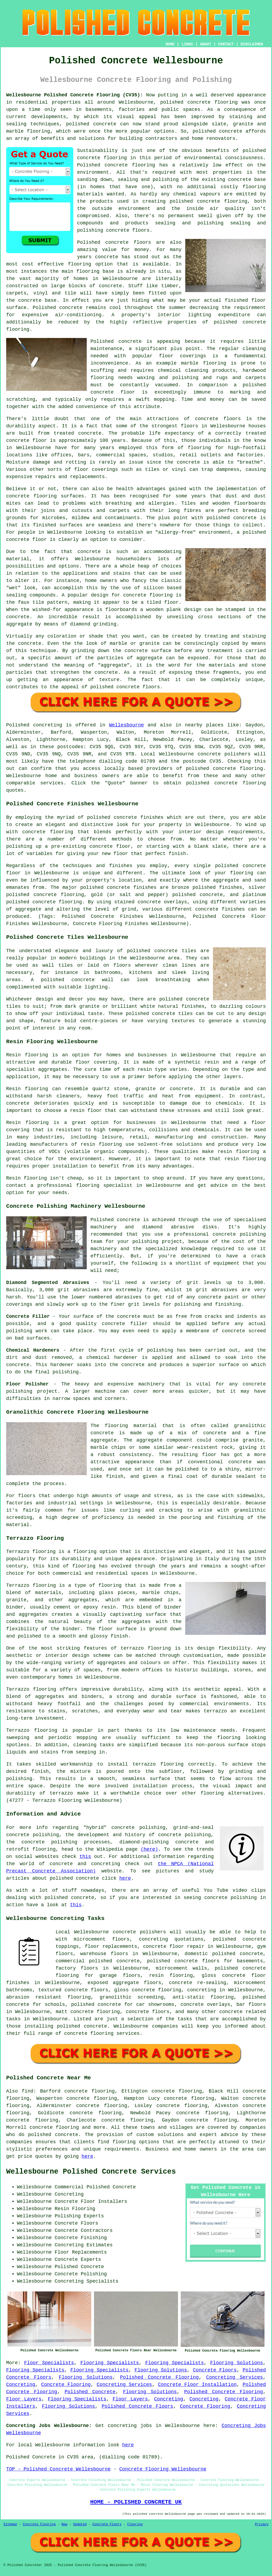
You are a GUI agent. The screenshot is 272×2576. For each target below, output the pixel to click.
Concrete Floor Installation (197, 2384)
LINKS (187, 44)
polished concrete (185, 102)
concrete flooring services (102, 2033)
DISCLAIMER (252, 44)
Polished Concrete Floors (137, 2406)
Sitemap (10, 2524)
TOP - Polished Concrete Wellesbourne (58, 2469)
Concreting (20, 2384)
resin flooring (245, 1159)
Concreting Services (234, 2377)
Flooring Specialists (109, 2363)
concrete (224, 768)
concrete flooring (129, 165)
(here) (149, 1849)
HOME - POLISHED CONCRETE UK (136, 2502)
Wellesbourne (126, 725)
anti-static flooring (203, 1997)
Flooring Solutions (236, 2363)
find (27, 2091)
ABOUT (205, 44)
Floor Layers (23, 2399)
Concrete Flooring (65, 2384)
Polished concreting (34, 725)
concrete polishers (224, 754)
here (125, 1878)
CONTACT (226, 44)
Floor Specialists (49, 2363)
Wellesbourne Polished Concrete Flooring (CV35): (74, 95)
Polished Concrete (89, 2392)
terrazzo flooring (146, 1648)
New (64, 2524)
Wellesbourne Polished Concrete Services (91, 2172)
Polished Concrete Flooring (159, 2377)
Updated (79, 2524)
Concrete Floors (215, 2370)
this (85, 1856)
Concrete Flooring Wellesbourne (162, 2469)
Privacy (262, 2524)
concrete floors (147, 2011)
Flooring (135, 2524)
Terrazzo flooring (31, 1551)
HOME (170, 44)
